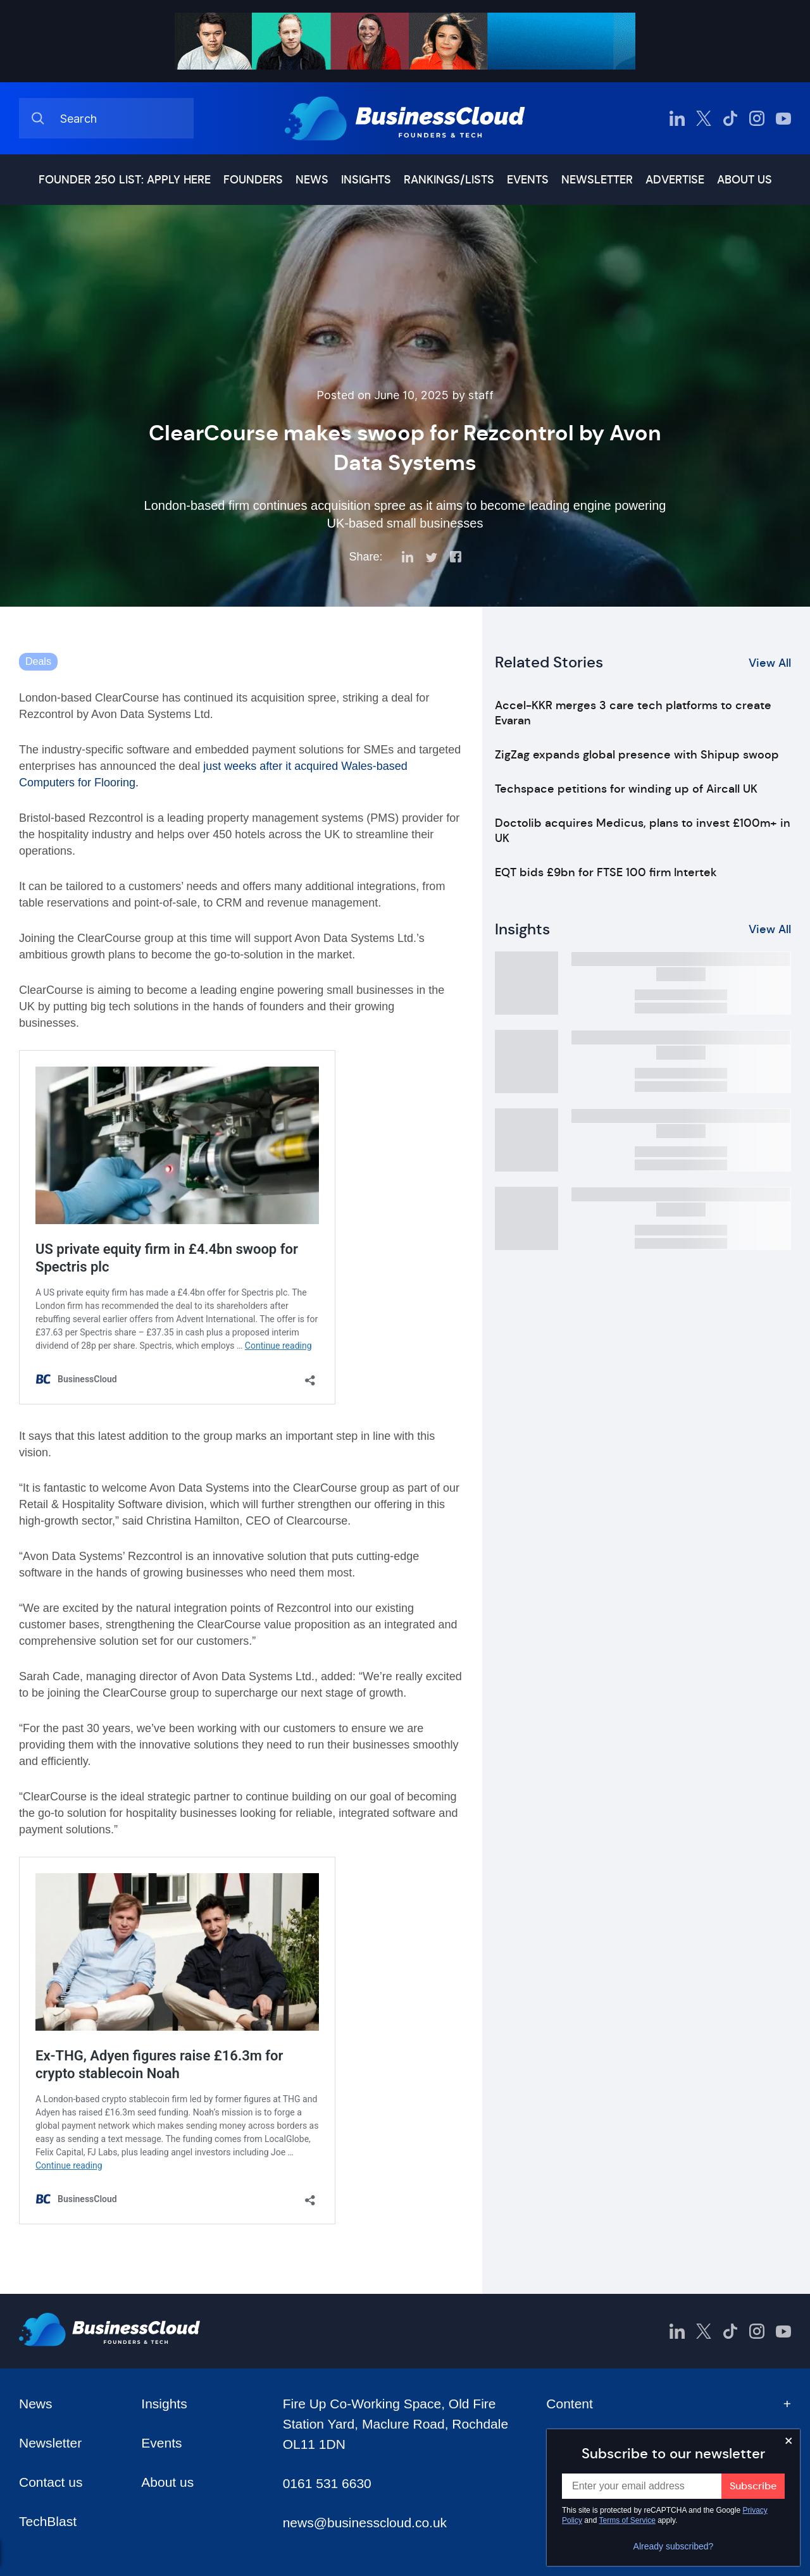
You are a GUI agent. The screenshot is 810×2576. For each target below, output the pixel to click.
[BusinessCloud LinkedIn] (677, 118)
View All (770, 663)
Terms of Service (627, 2520)
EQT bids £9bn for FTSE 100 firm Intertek (606, 872)
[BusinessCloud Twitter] (703, 118)
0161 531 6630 (327, 2483)
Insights (366, 180)
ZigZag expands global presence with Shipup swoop (637, 755)
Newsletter (597, 180)
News (312, 180)
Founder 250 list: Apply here (125, 180)
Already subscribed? (673, 2546)
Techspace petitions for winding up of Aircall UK (626, 789)
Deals (38, 661)
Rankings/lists (449, 180)
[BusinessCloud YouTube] (783, 118)
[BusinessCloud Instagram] (756, 118)
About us (744, 180)
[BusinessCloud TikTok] (730, 118)
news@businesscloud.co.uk (365, 2522)
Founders (253, 180)
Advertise (674, 180)
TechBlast (48, 2521)
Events (528, 180)
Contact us (50, 2482)
